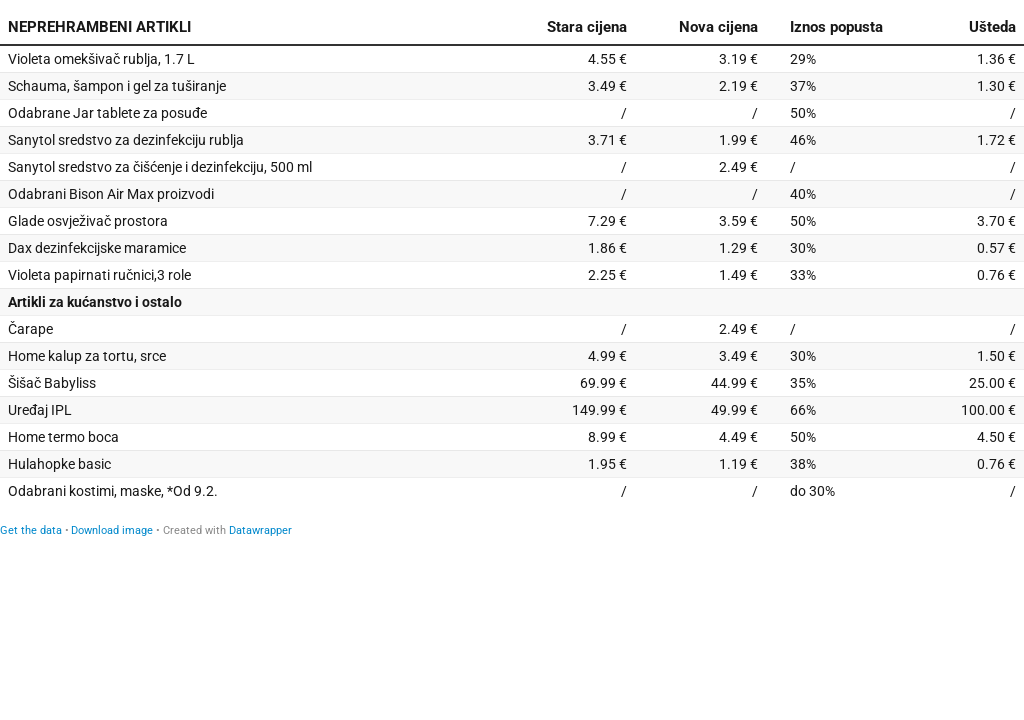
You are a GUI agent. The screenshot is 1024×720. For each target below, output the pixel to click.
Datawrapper (260, 530)
